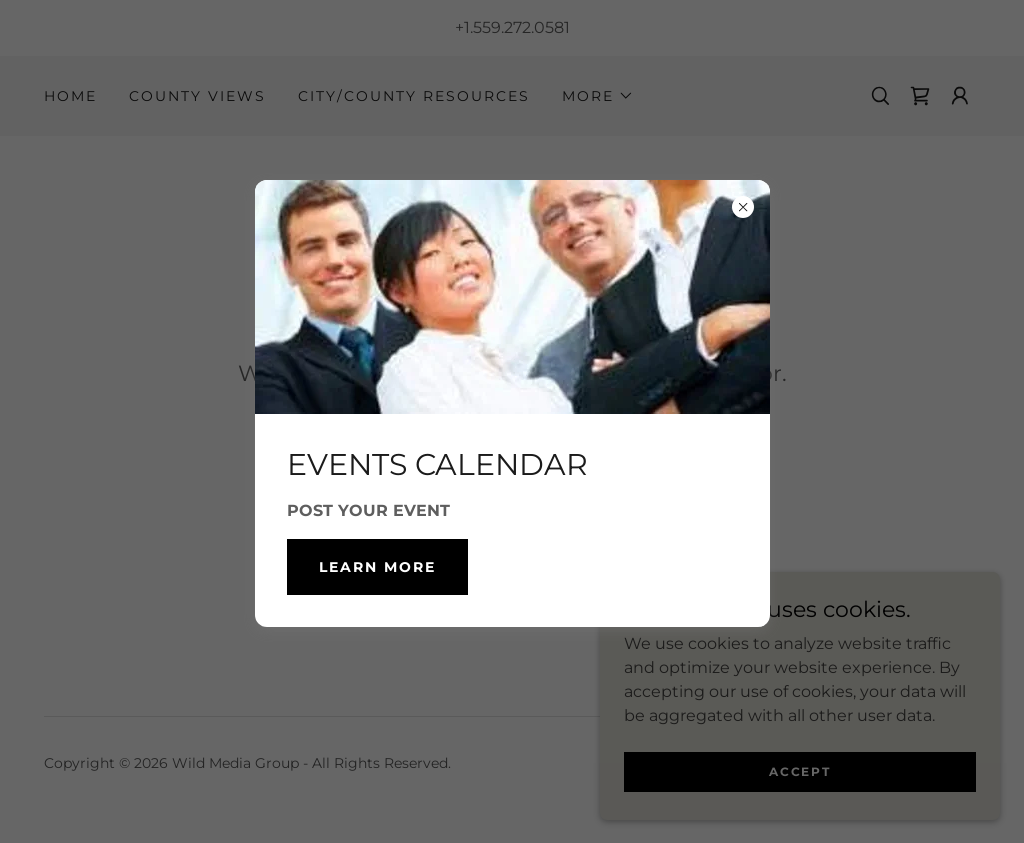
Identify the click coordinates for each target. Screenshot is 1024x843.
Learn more (377, 567)
